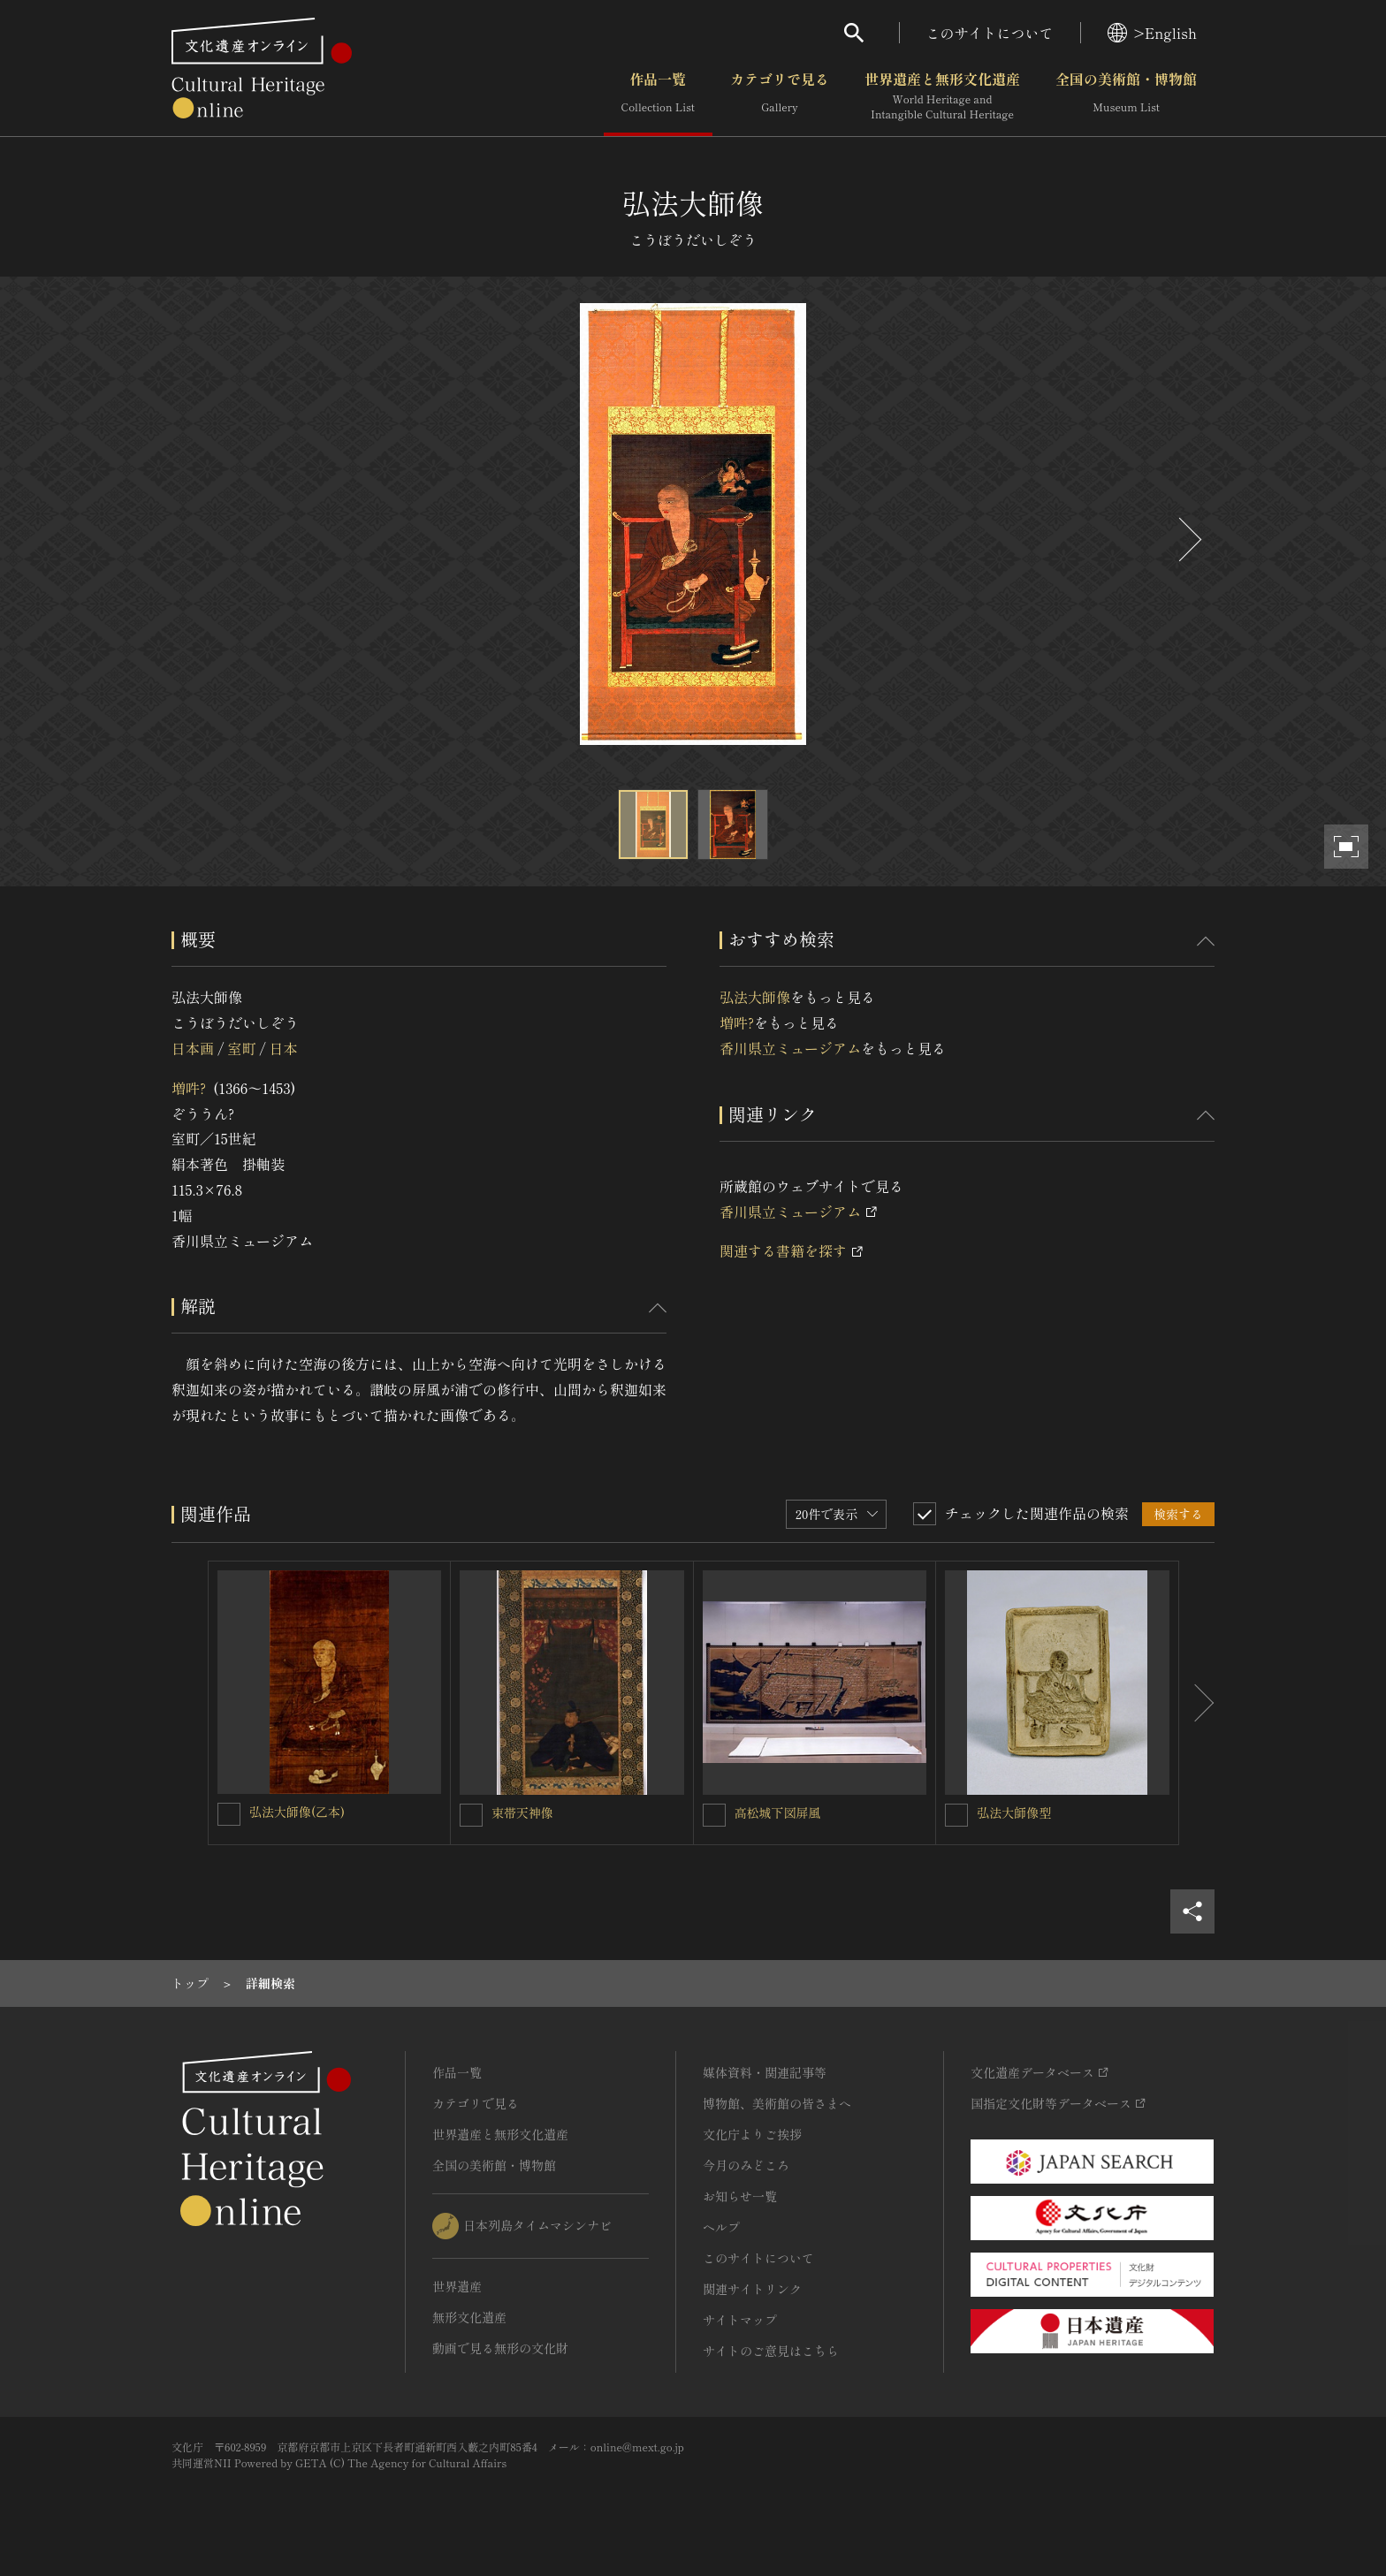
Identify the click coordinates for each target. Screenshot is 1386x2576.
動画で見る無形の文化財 (500, 2348)
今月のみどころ (746, 2165)
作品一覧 (658, 96)
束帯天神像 (522, 1812)
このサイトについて (990, 32)
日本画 (192, 1048)
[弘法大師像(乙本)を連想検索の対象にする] (228, 1814)
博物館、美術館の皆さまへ (777, 2103)
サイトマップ (740, 2320)
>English (1152, 32)
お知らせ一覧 (740, 2196)
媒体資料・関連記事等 (764, 2072)
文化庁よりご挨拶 (752, 2134)
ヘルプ (721, 2227)
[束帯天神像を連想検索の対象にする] (471, 1815)
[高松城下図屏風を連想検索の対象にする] (714, 1815)
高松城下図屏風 (778, 1812)
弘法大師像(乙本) (297, 1811)
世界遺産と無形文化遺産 (942, 96)
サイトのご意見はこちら (771, 2350)
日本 (284, 1048)
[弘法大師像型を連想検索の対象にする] (956, 1815)
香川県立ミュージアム (790, 1048)
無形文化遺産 (469, 2317)
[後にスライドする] (1188, 539)
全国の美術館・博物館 (1126, 96)
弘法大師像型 (1014, 1812)
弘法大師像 (755, 996)
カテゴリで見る (779, 96)
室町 (241, 1048)
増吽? (188, 1087)
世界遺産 (457, 2286)
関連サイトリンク (752, 2289)
